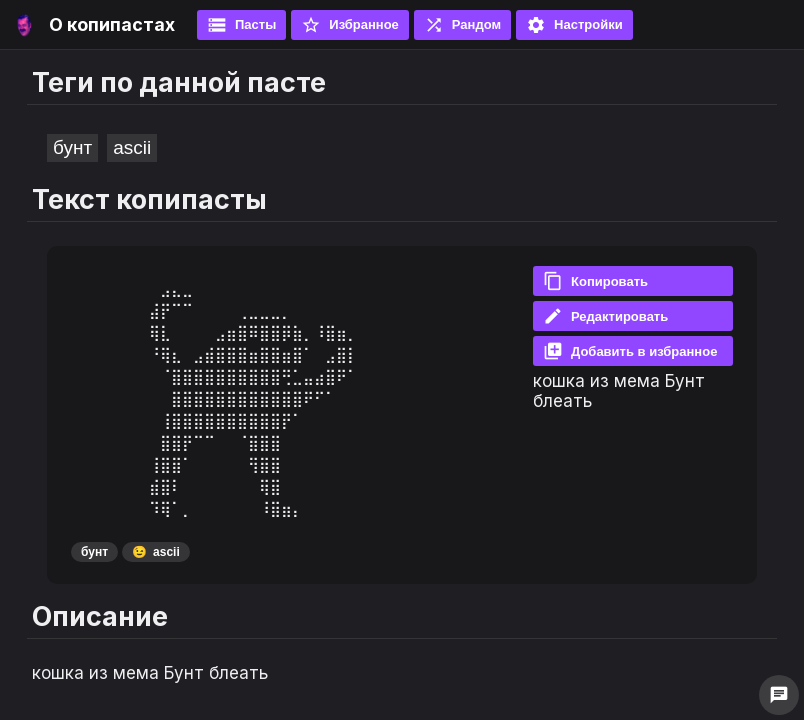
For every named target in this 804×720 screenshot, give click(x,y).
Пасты (241, 25)
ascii (132, 147)
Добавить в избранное (630, 351)
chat (779, 695)
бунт (72, 147)
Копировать (595, 281)
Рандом (462, 25)
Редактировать (605, 316)
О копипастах (112, 24)
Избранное (350, 25)
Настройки (574, 25)
